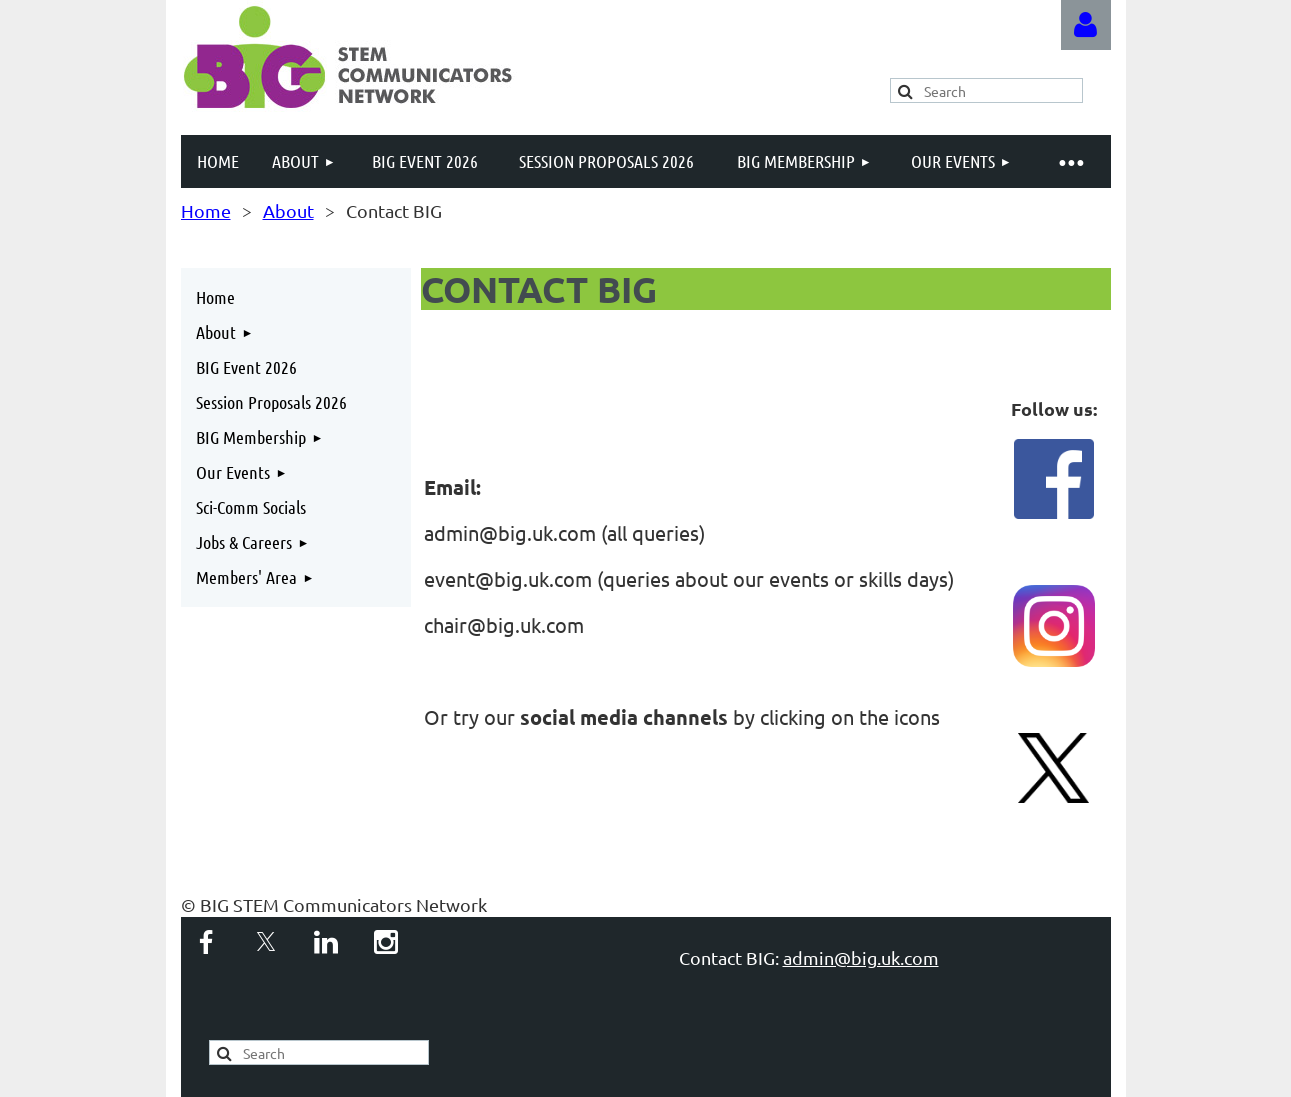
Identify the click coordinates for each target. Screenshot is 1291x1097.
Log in (1086, 25)
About (288, 210)
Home (206, 210)
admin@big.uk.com (861, 957)
